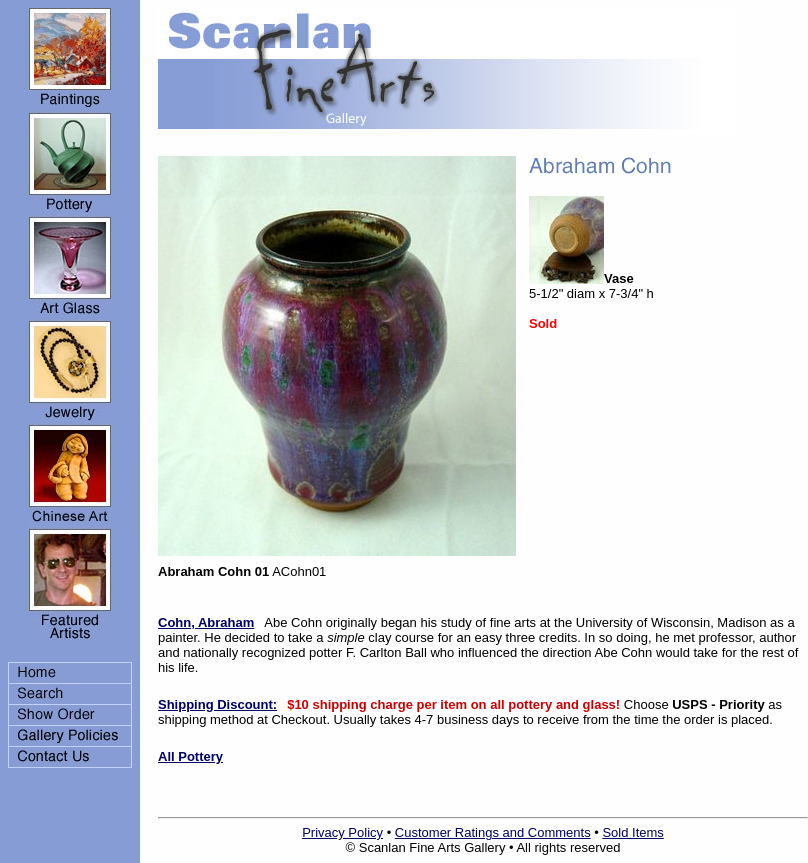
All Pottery (190, 756)
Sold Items (632, 832)
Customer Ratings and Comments (493, 832)
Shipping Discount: (217, 704)
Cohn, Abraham (206, 622)
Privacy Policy (342, 832)
